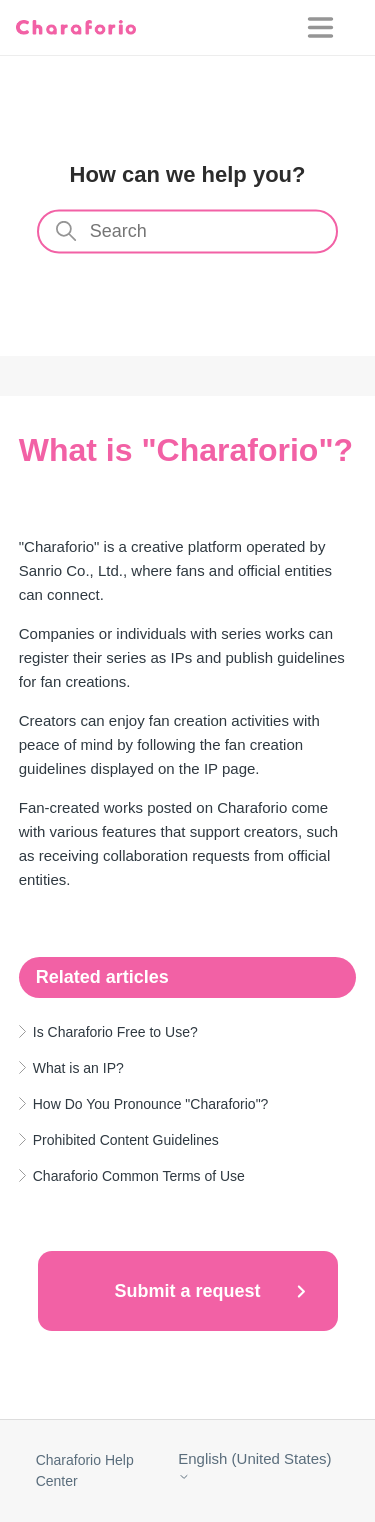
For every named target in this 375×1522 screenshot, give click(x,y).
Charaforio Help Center (85, 1470)
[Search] (188, 232)
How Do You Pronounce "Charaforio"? (151, 1104)
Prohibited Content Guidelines (126, 1140)
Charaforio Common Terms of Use (139, 1176)
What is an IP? (78, 1068)
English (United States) (254, 1466)
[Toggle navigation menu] (333, 27)
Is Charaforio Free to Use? (115, 1032)
